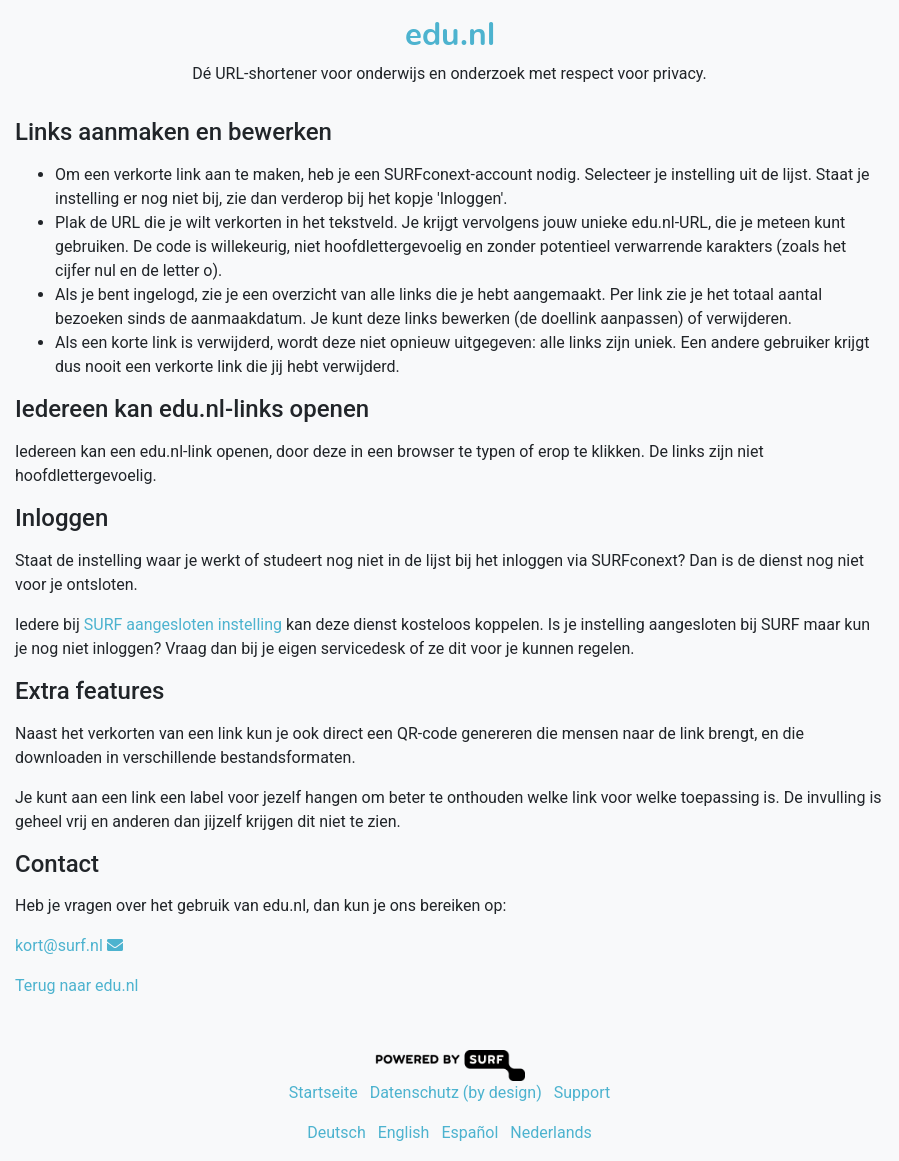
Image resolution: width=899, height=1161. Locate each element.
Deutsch (336, 1132)
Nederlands (551, 1132)
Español (469, 1132)
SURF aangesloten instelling (183, 624)
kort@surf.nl (69, 945)
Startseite (323, 1092)
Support (582, 1092)
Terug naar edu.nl (76, 985)
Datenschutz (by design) (456, 1092)
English (404, 1132)
